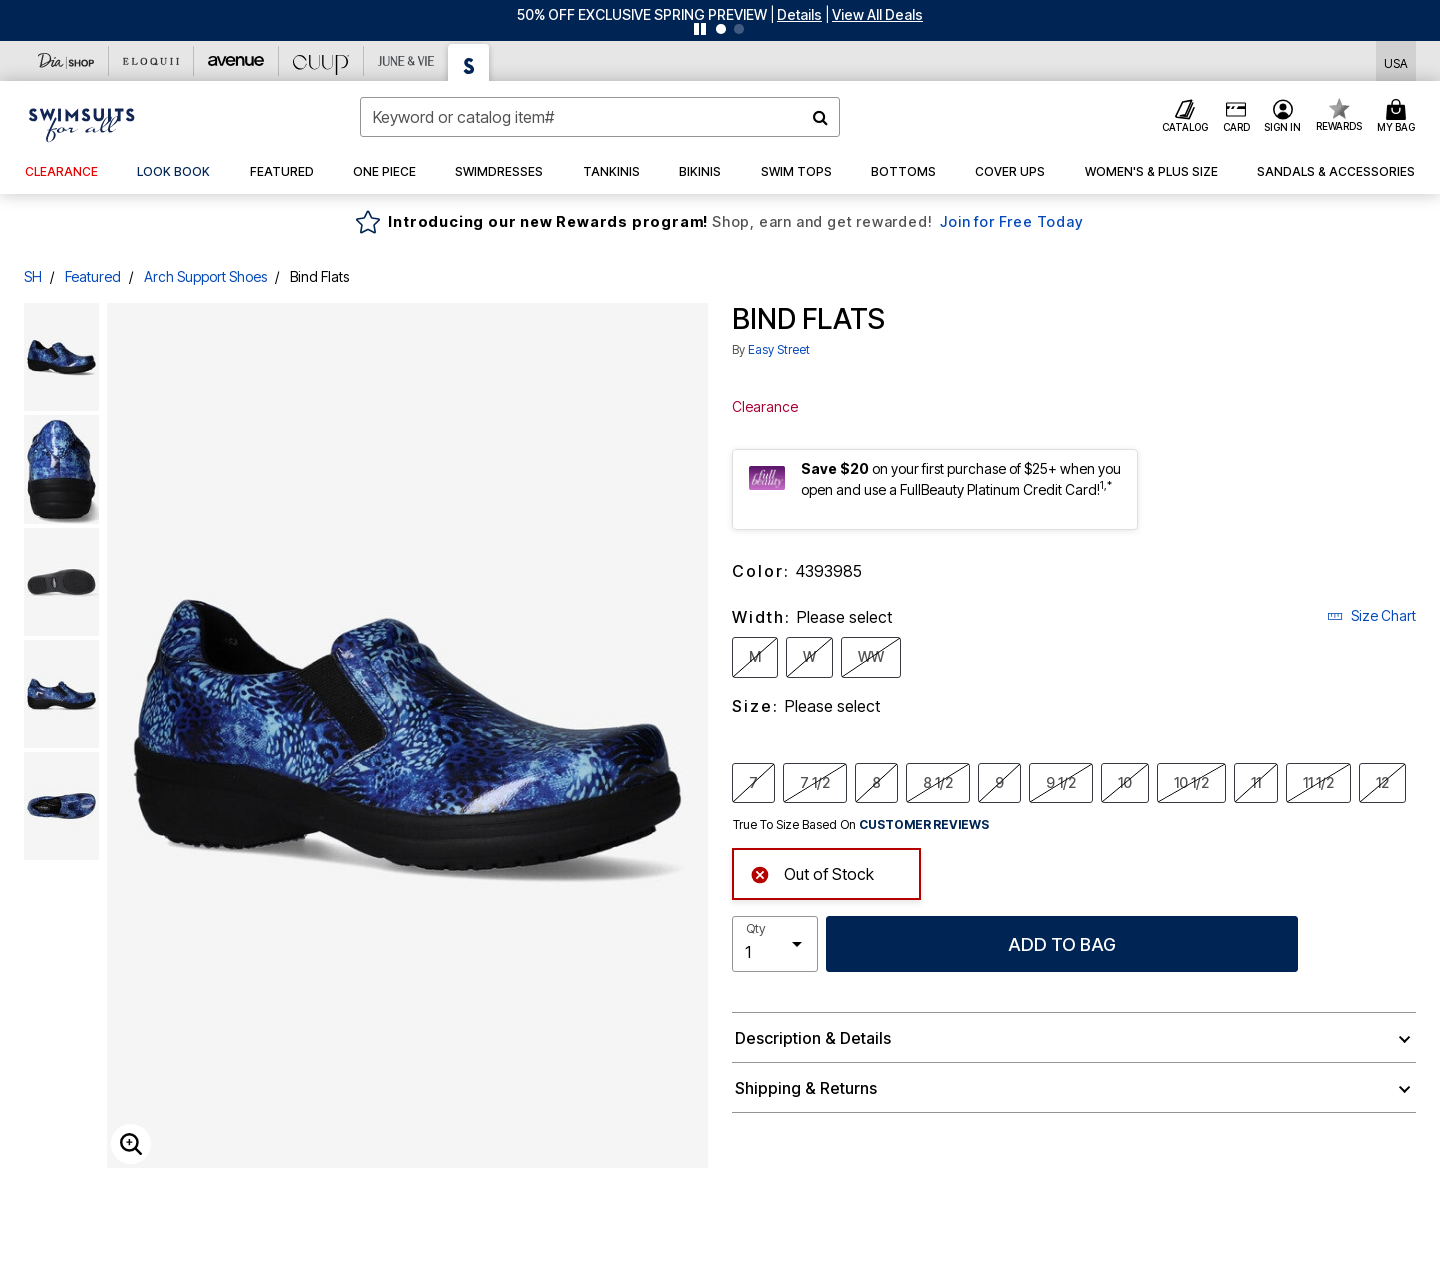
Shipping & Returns (806, 1088)
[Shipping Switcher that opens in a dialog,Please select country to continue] (1396, 61)
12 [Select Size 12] (1382, 782)
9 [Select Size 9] (999, 782)
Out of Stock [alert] (812, 872)
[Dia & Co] (66, 61)
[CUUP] (321, 61)
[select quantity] (775, 944)
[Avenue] (236, 61)
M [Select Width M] (755, 656)
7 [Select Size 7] (753, 782)
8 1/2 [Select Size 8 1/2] (938, 782)
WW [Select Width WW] (871, 656)
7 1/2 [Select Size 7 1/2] (815, 782)
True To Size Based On (861, 825)
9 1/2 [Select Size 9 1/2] (1061, 782)
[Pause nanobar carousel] (700, 29)
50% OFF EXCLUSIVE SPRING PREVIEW (642, 14)
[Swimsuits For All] (469, 62)
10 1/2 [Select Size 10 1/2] (1191, 782)
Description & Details (813, 1038)
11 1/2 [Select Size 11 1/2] (1318, 782)
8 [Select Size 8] (876, 782)
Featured (93, 276)
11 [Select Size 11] (1256, 782)
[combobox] (600, 117)
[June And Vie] (406, 61)
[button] (799, 14)
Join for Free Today (1011, 221)
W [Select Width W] (809, 656)
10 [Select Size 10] (1125, 782)
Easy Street (779, 349)
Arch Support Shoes (205, 276)
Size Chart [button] (1371, 615)
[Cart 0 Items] (1399, 117)
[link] (173, 172)
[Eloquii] (151, 61)
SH (33, 276)
